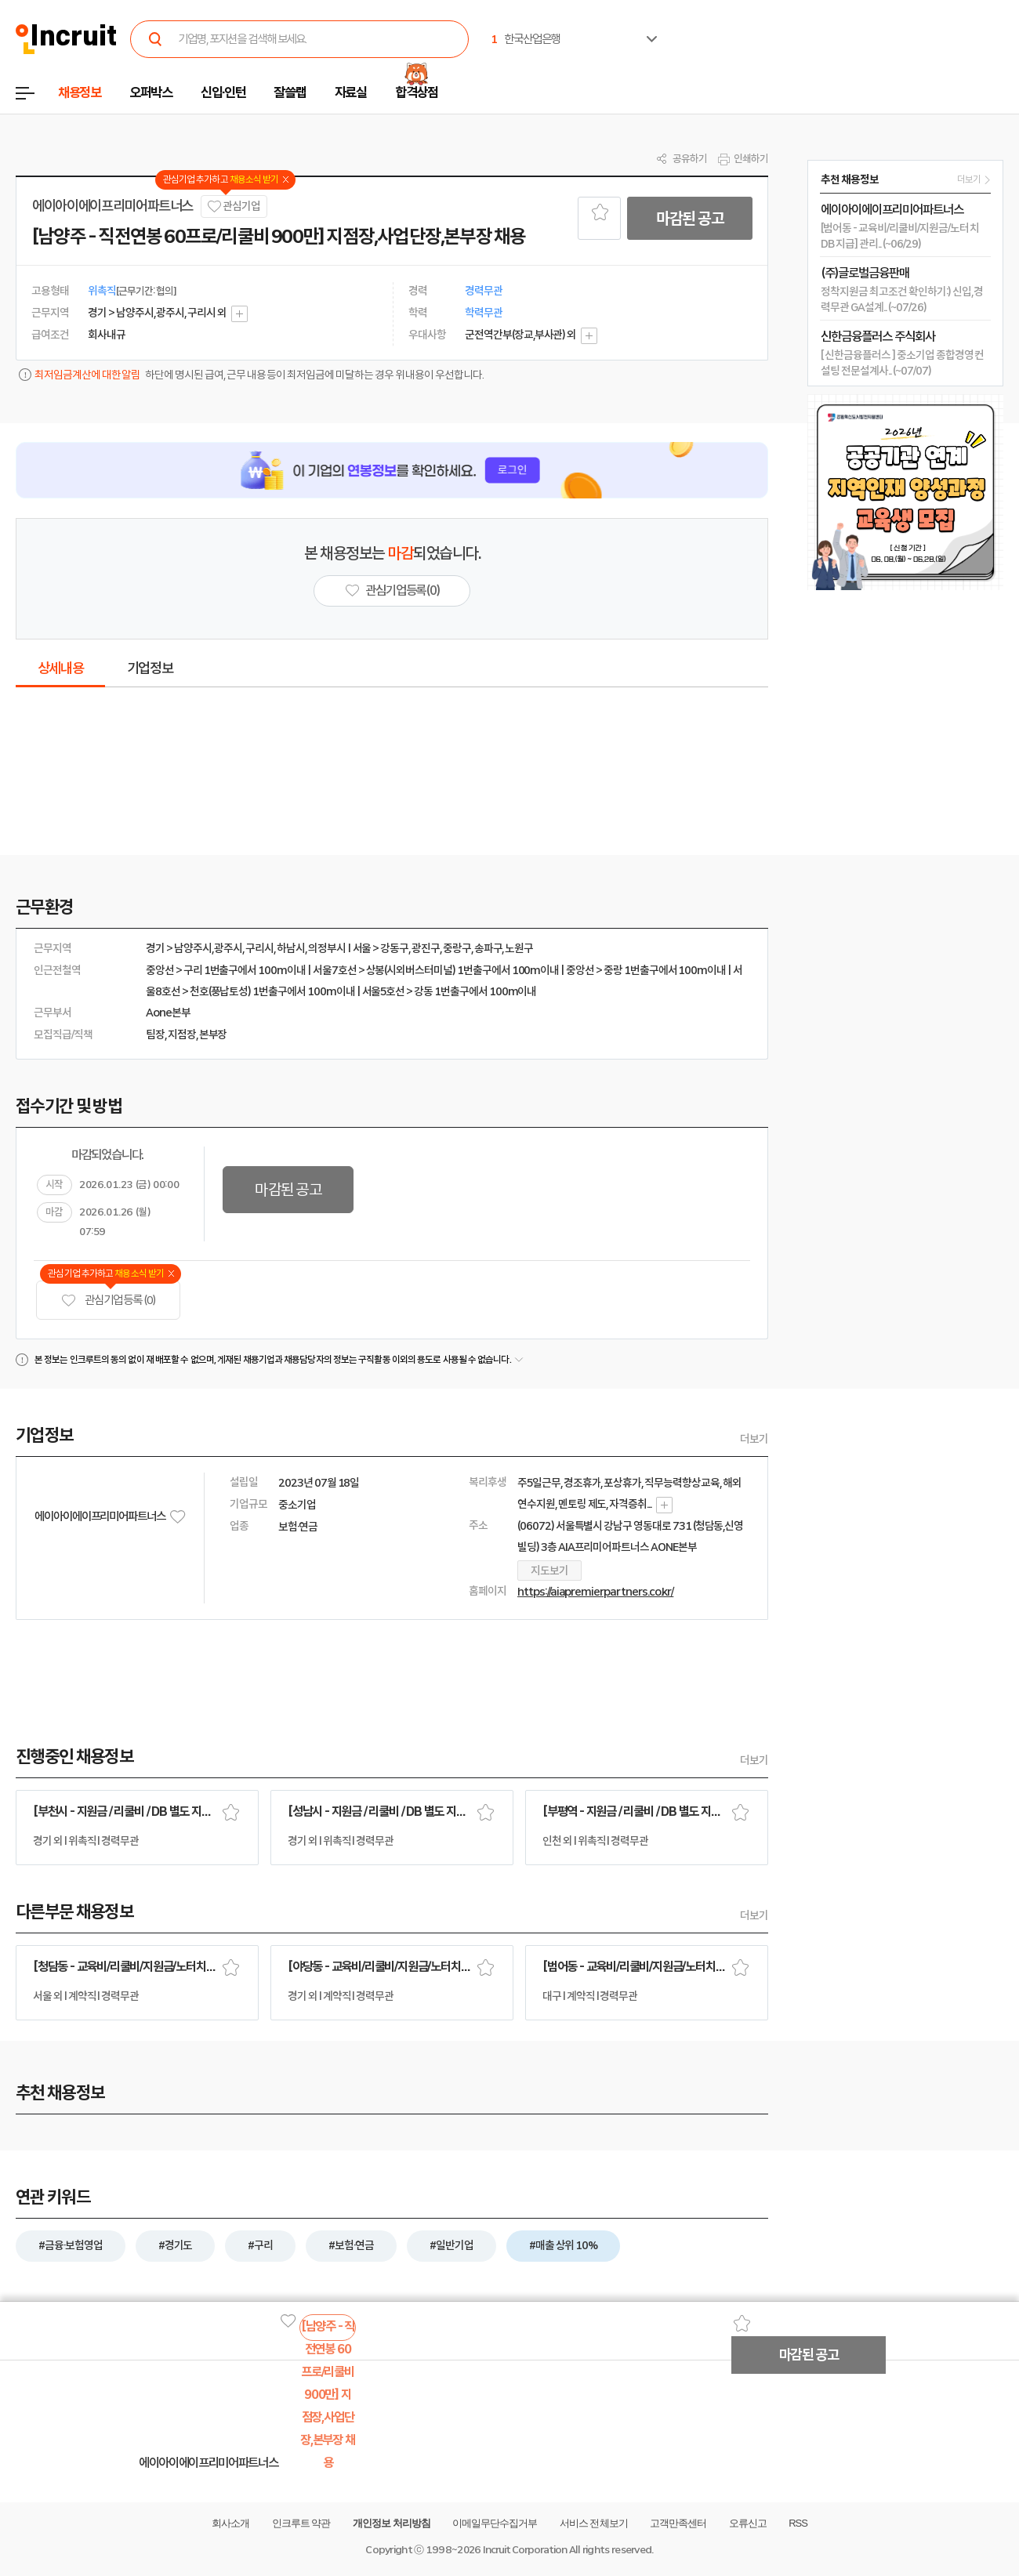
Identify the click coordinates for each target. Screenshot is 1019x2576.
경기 (155, 948)
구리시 (259, 948)
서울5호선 (383, 991)
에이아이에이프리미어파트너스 (112, 206)
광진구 (426, 948)
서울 (362, 948)
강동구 (394, 948)
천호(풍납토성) (221, 991)
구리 (192, 970)
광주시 (228, 948)
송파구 (488, 948)
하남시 (291, 948)
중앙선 (160, 970)
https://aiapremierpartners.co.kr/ (595, 1592)
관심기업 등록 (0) (108, 1300)
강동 (423, 991)
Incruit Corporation (525, 2549)
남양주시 (193, 948)
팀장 (155, 1034)
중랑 (613, 970)
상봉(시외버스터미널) (410, 970)
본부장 (213, 1034)
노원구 (519, 948)
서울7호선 (335, 970)
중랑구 (457, 948)
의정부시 (327, 948)
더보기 (754, 1439)
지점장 (182, 1034)
